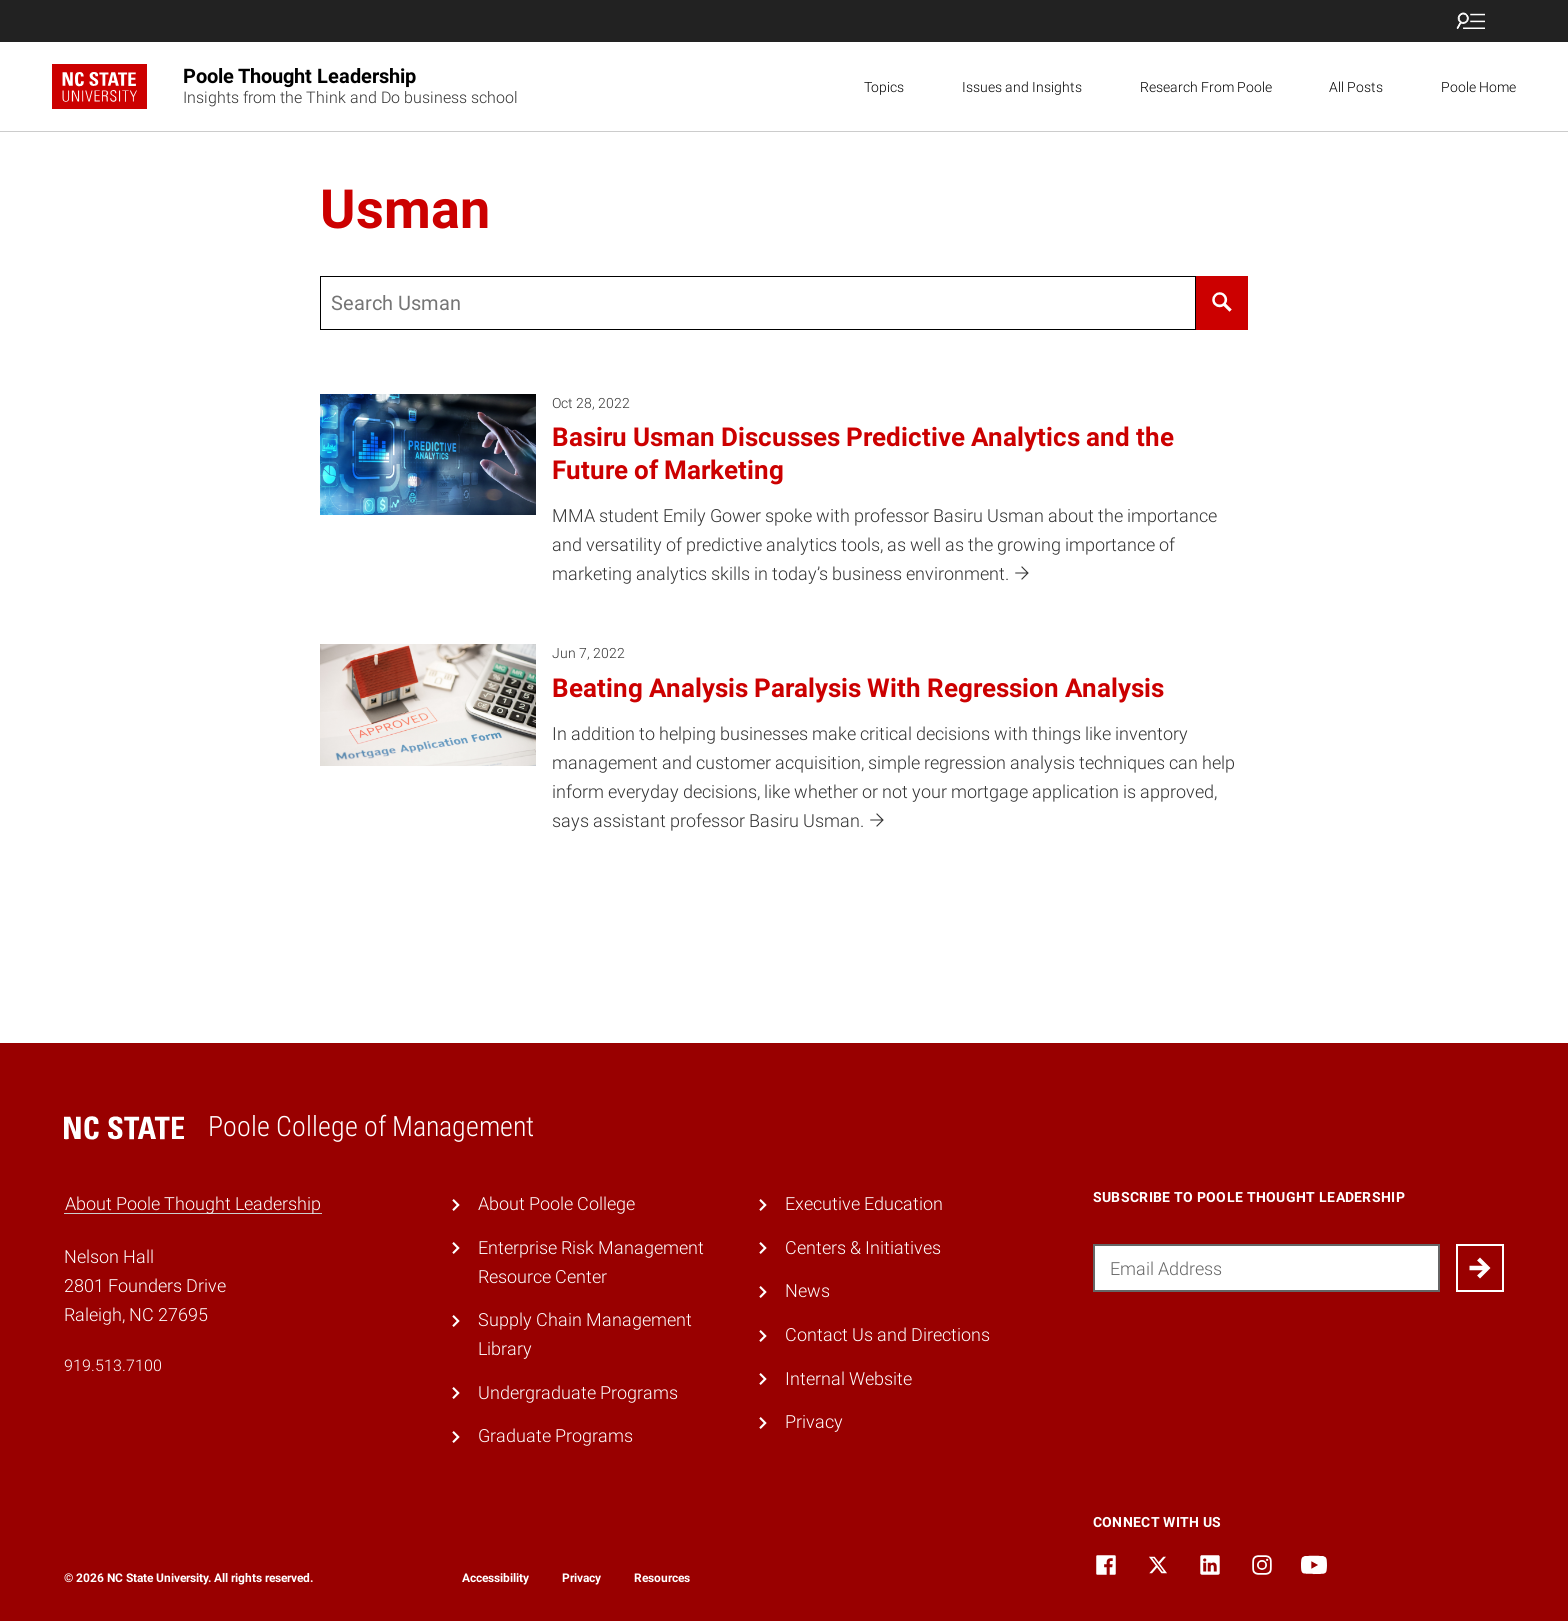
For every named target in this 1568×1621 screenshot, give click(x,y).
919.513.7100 (113, 1365)
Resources (662, 1578)
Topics (884, 87)
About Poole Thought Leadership (193, 1203)
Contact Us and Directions (887, 1334)
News (807, 1290)
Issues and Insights (1022, 87)
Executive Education (864, 1203)
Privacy (814, 1421)
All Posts (1356, 87)
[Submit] (1480, 1268)
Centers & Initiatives (863, 1247)
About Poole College (556, 1203)
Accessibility (495, 1578)
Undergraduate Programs (578, 1392)
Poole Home (1478, 87)
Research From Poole (1206, 87)
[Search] (1222, 303)
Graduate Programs (555, 1435)
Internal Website (848, 1378)
